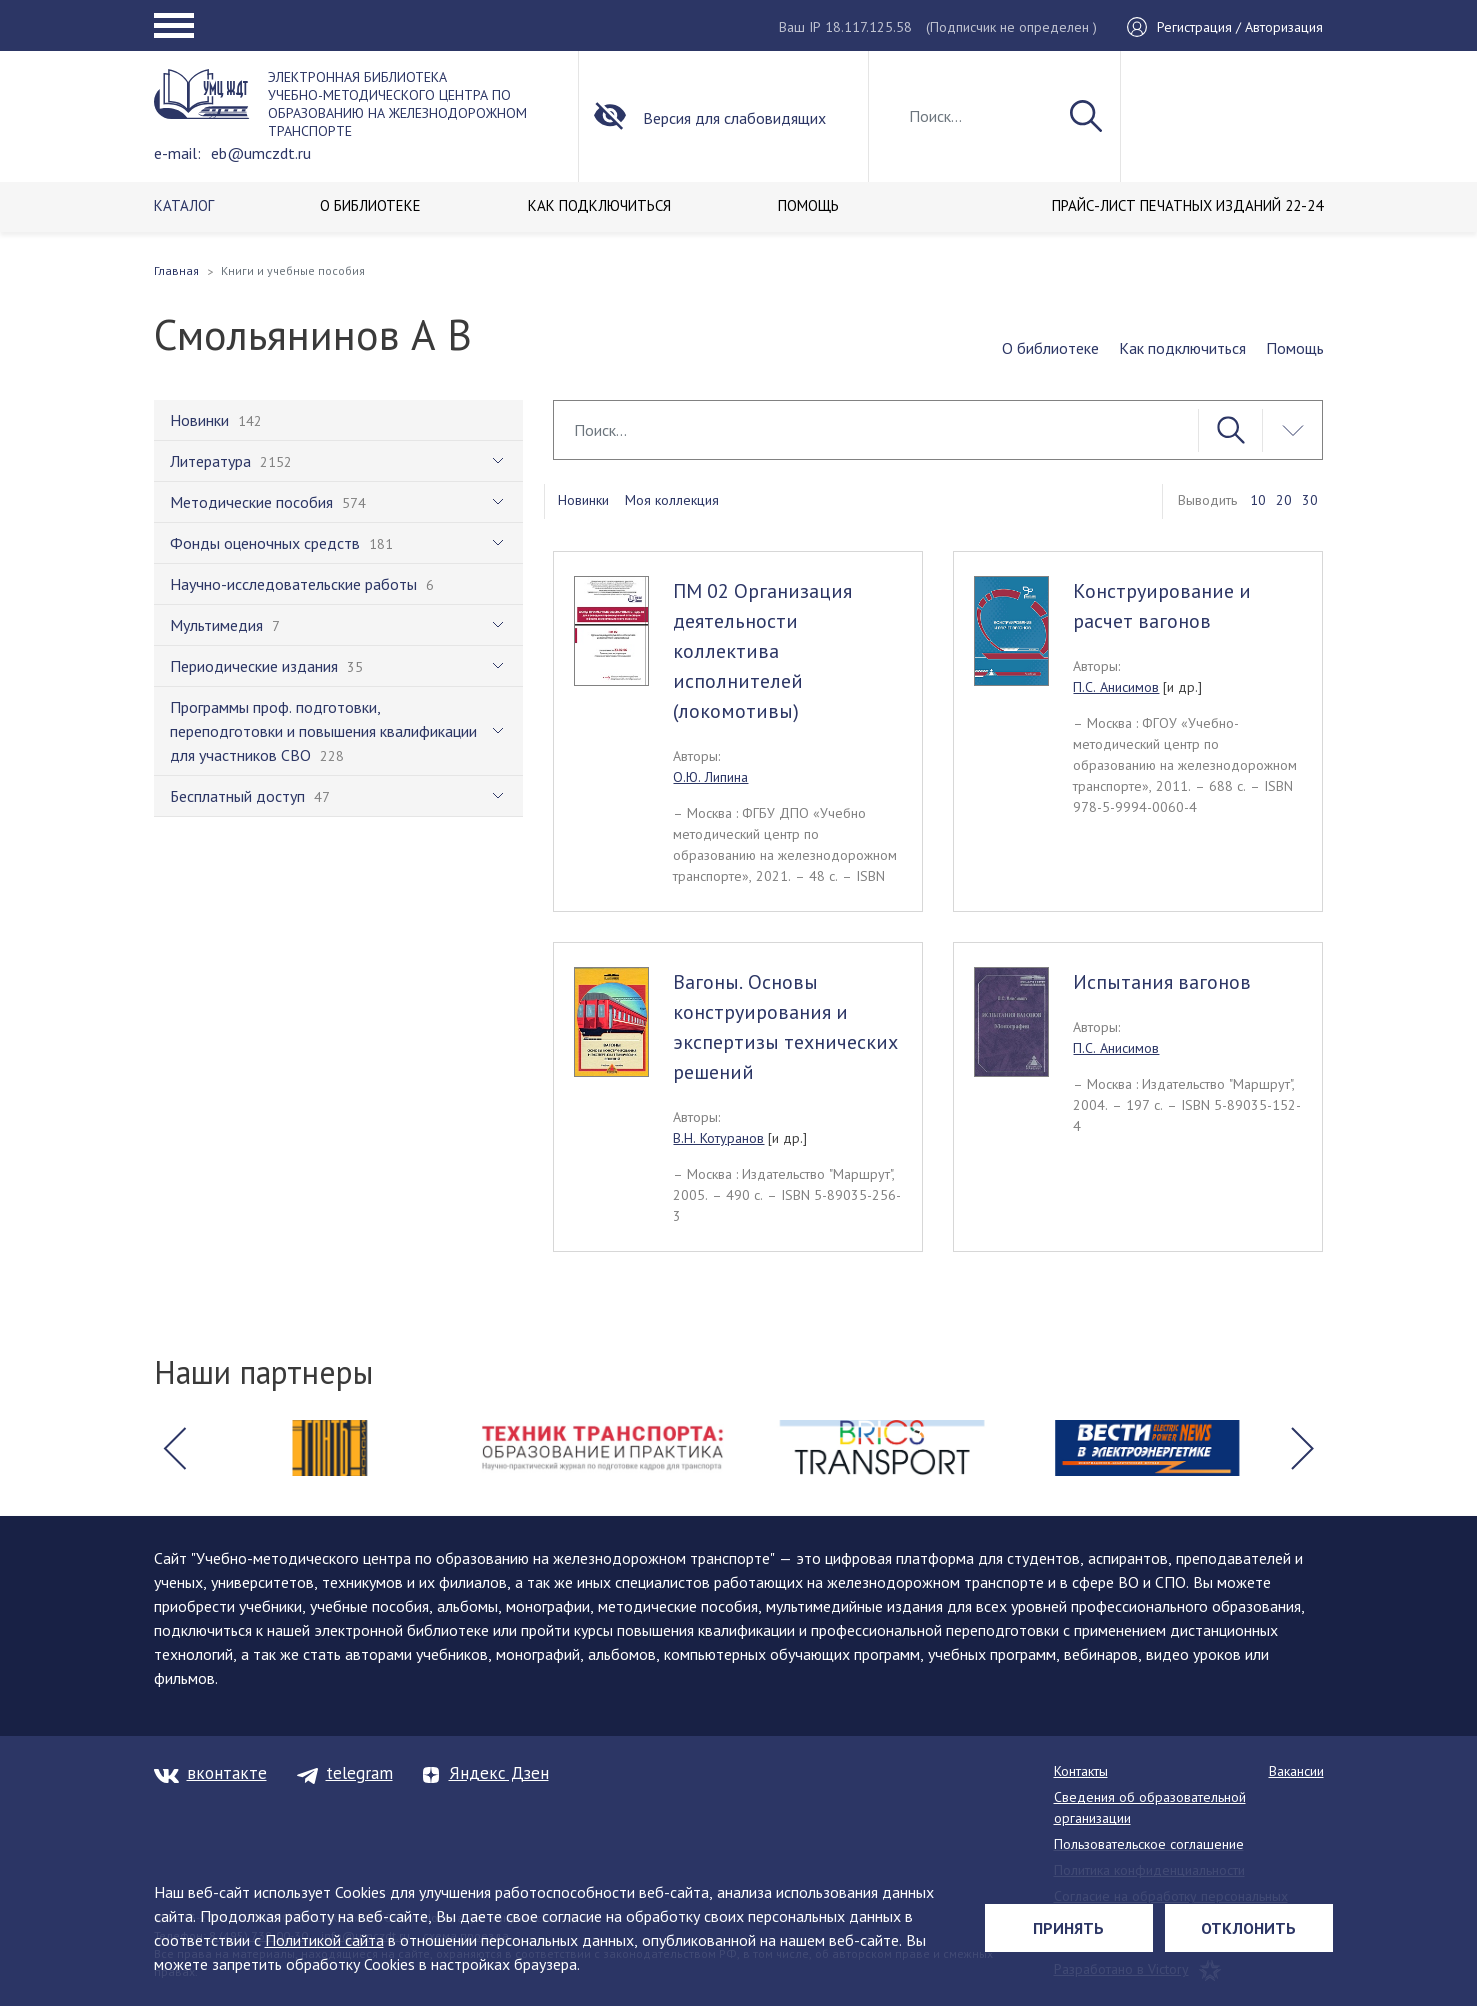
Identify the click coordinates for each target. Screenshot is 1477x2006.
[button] (175, 1448)
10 (1258, 500)
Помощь (1295, 348)
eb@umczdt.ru (261, 153)
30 (1310, 500)
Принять (1068, 1928)
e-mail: (177, 153)
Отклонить (1248, 1928)
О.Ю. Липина (710, 777)
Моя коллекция (672, 500)
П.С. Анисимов (1116, 687)
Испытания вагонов (1162, 982)
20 (1284, 500)
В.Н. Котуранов (718, 1138)
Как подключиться (1182, 348)
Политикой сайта (324, 1940)
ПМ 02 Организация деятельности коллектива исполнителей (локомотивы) (762, 651)
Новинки (583, 500)
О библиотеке (1050, 348)
